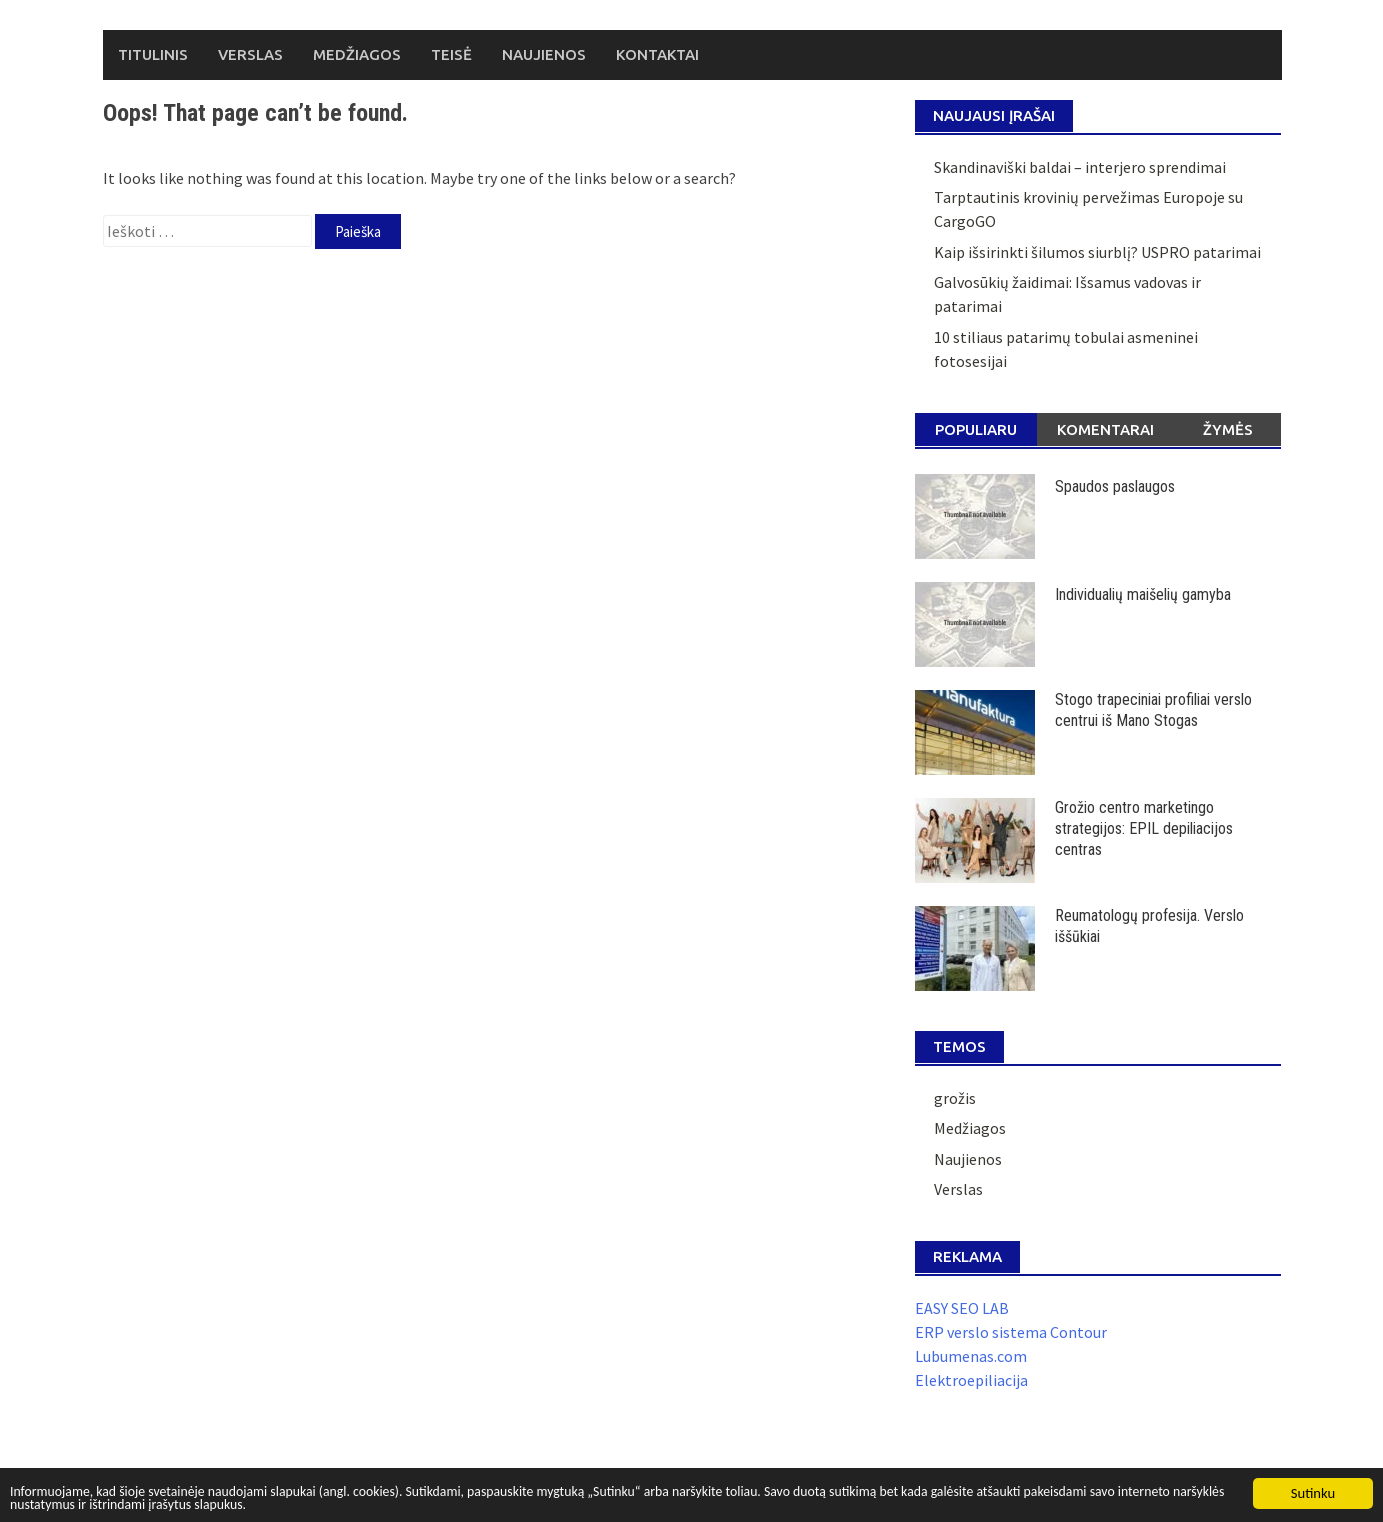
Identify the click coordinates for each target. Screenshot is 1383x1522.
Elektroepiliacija (971, 1380)
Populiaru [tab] (976, 429)
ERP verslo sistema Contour (1011, 1332)
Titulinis (153, 54)
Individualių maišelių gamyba (1143, 594)
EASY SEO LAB (962, 1308)
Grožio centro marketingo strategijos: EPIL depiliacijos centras (1144, 828)
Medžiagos (357, 54)
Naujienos (544, 54)
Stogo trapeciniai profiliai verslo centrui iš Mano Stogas (1153, 710)
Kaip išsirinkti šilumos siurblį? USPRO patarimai (1097, 252)
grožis (955, 1098)
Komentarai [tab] (1105, 429)
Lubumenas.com (971, 1356)
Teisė (451, 54)
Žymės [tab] (1228, 429)
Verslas (250, 54)
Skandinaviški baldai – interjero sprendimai (1080, 167)
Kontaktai (657, 54)
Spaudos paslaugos (1115, 486)
